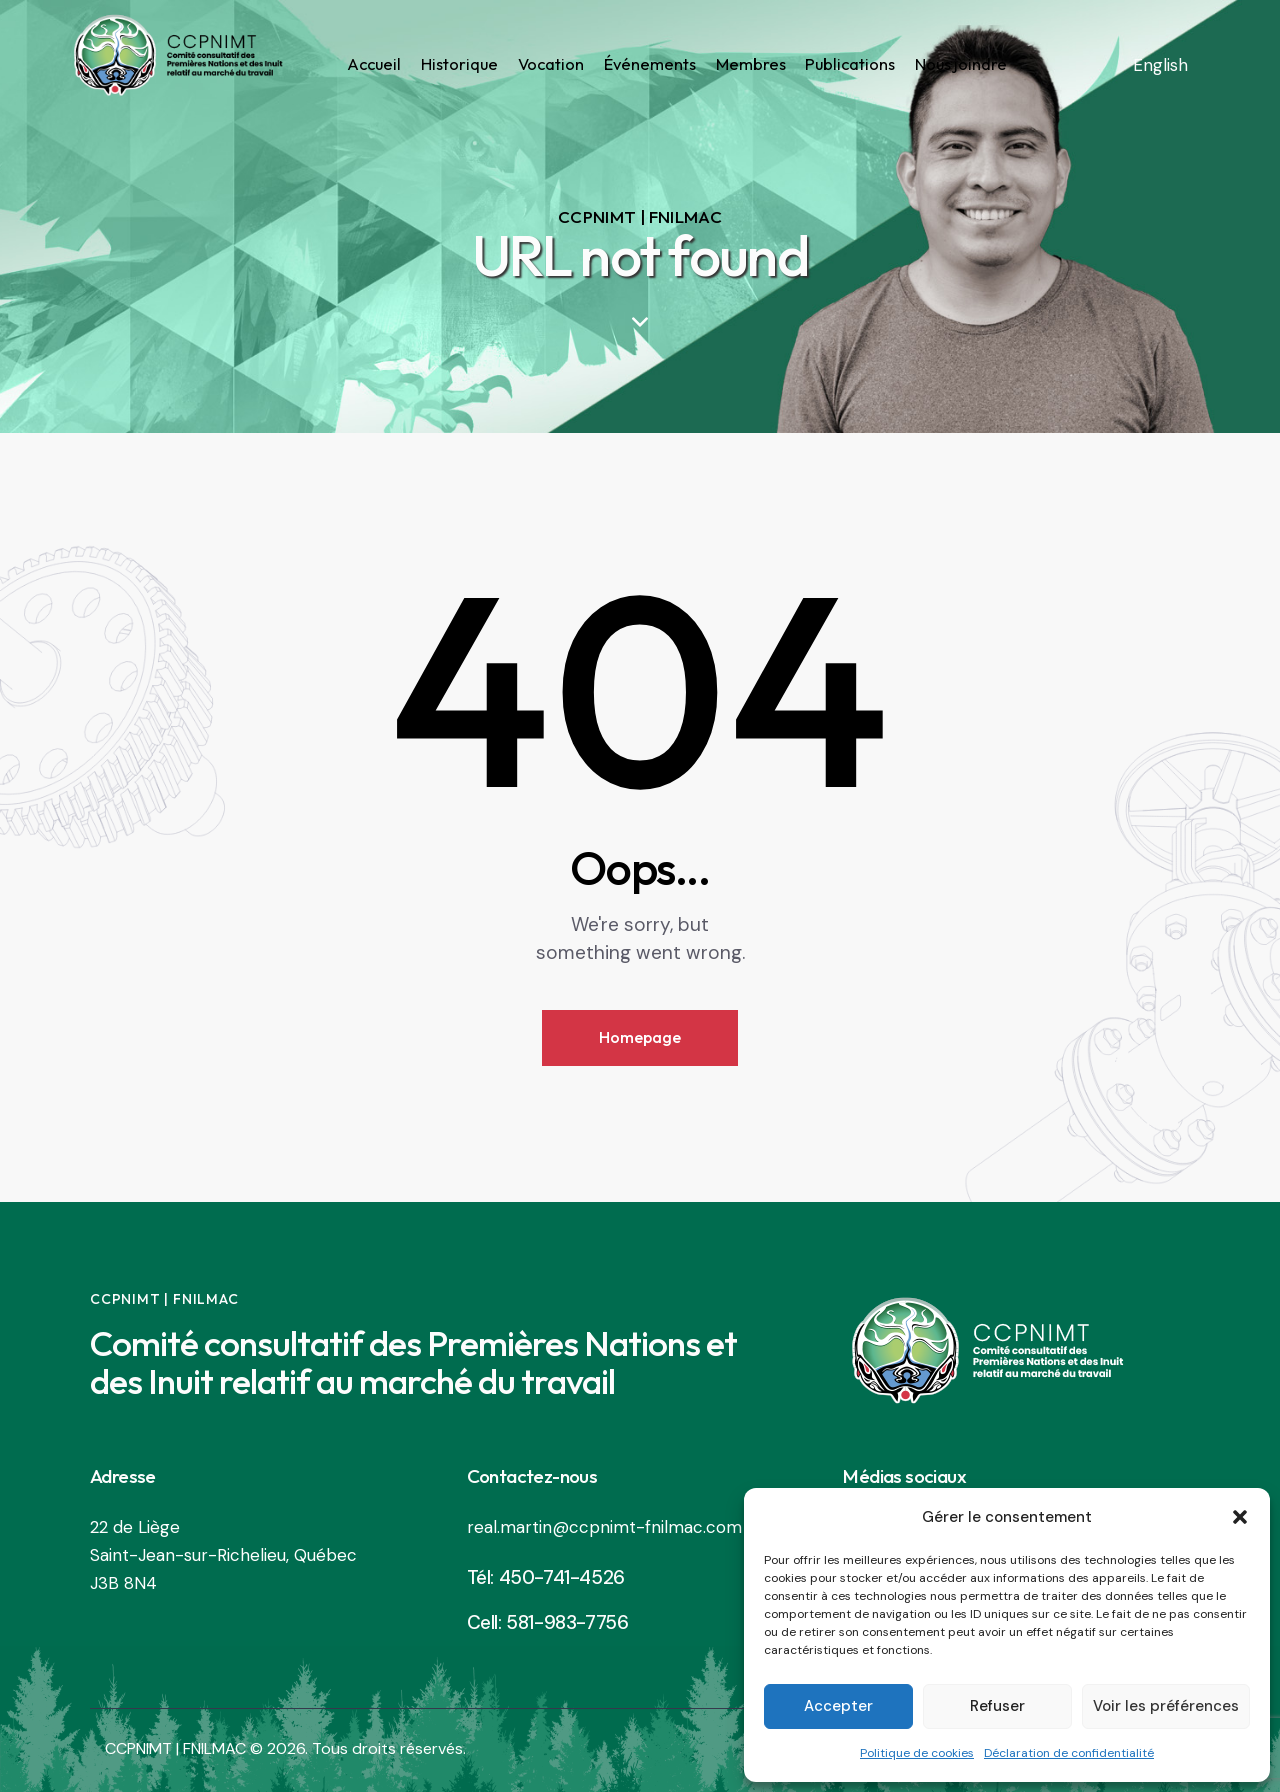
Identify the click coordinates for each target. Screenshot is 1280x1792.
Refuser (997, 1706)
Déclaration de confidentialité (1069, 1753)
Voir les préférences (1166, 1706)
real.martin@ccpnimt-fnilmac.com (604, 1527)
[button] (1240, 1517)
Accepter (838, 1706)
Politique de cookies (917, 1753)
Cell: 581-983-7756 (548, 1622)
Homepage (640, 1037)
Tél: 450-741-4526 (546, 1577)
